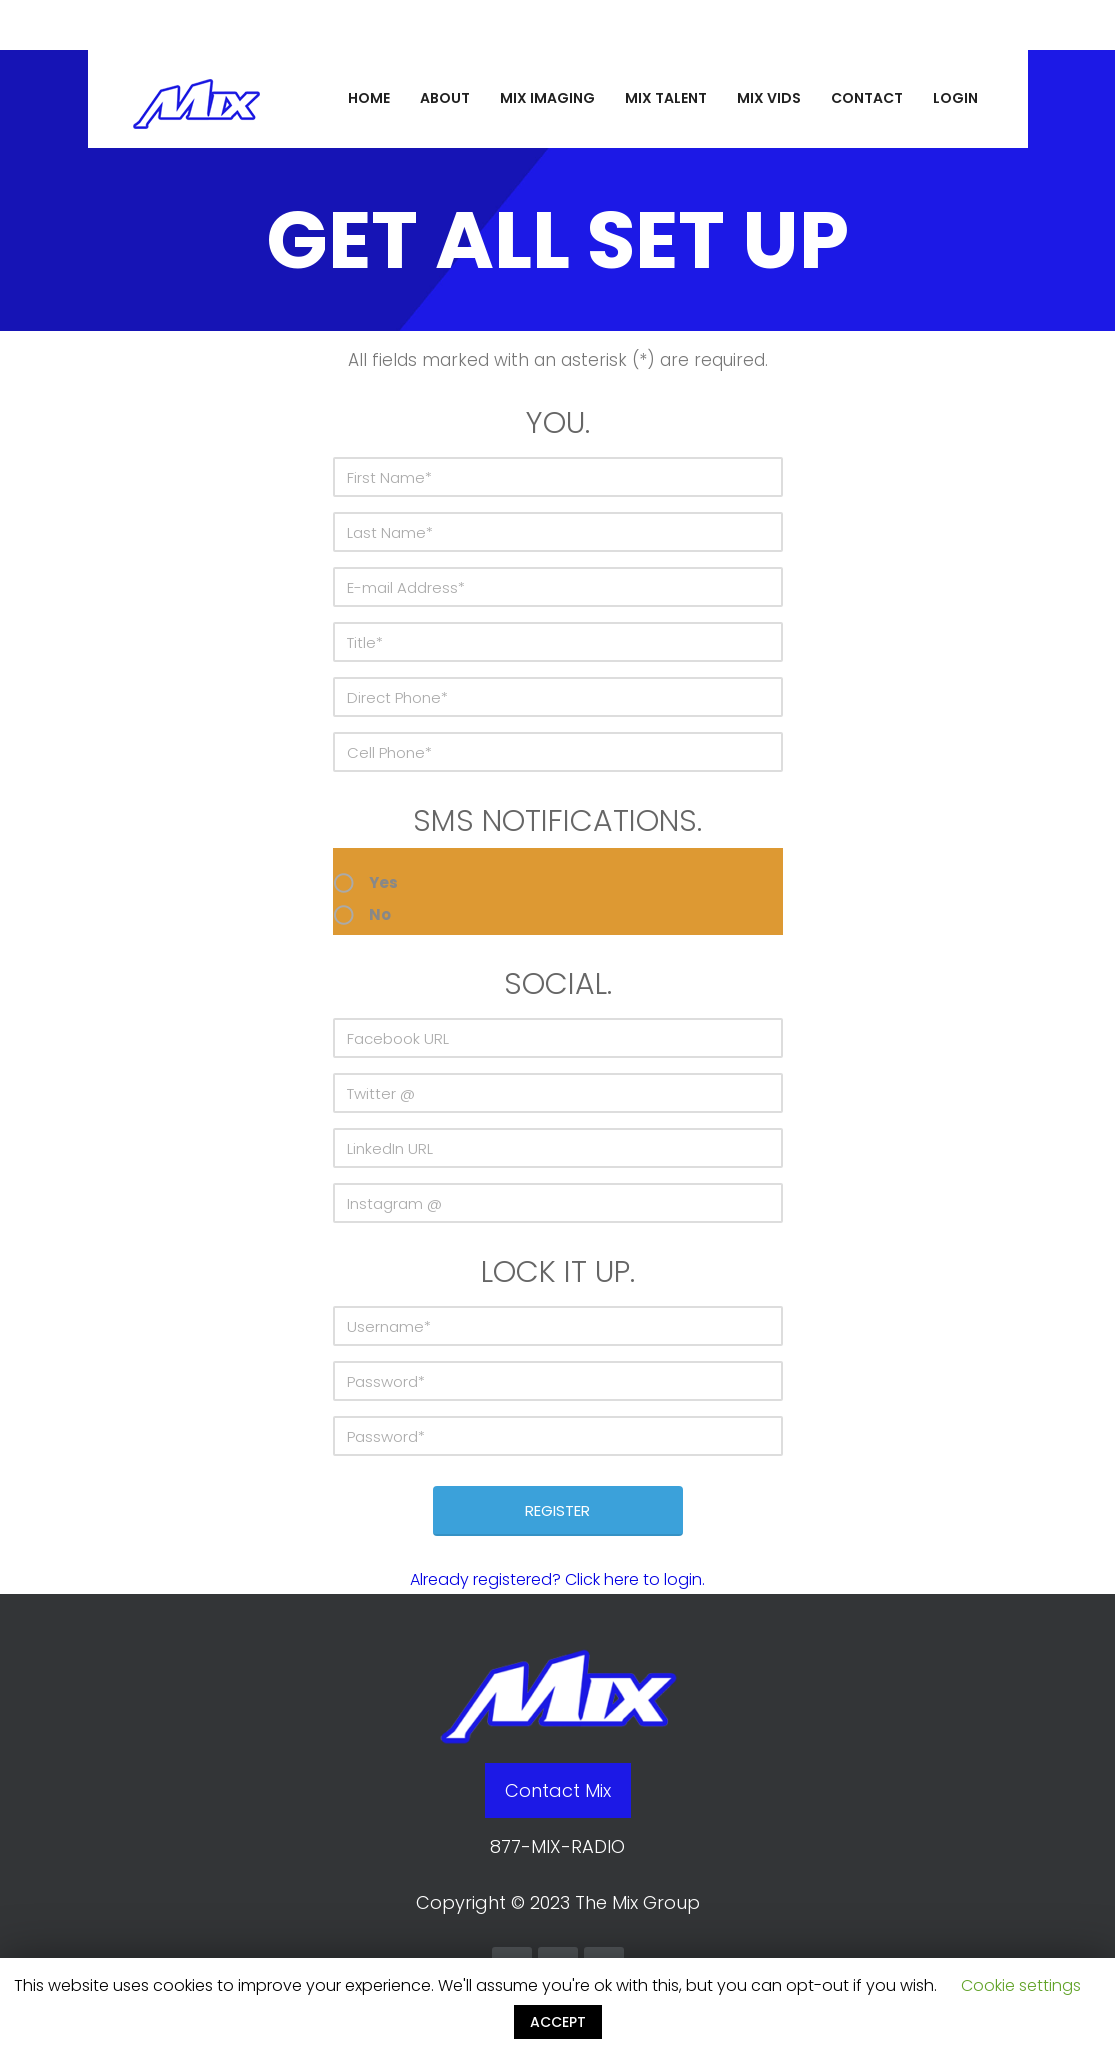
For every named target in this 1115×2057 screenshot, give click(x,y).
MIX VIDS (769, 98)
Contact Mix (558, 1790)
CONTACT (867, 98)
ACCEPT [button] (558, 2022)
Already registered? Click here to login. (557, 1579)
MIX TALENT (666, 98)
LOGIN (955, 98)
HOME (369, 98)
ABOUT (445, 98)
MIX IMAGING (547, 98)
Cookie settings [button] (1021, 1985)
